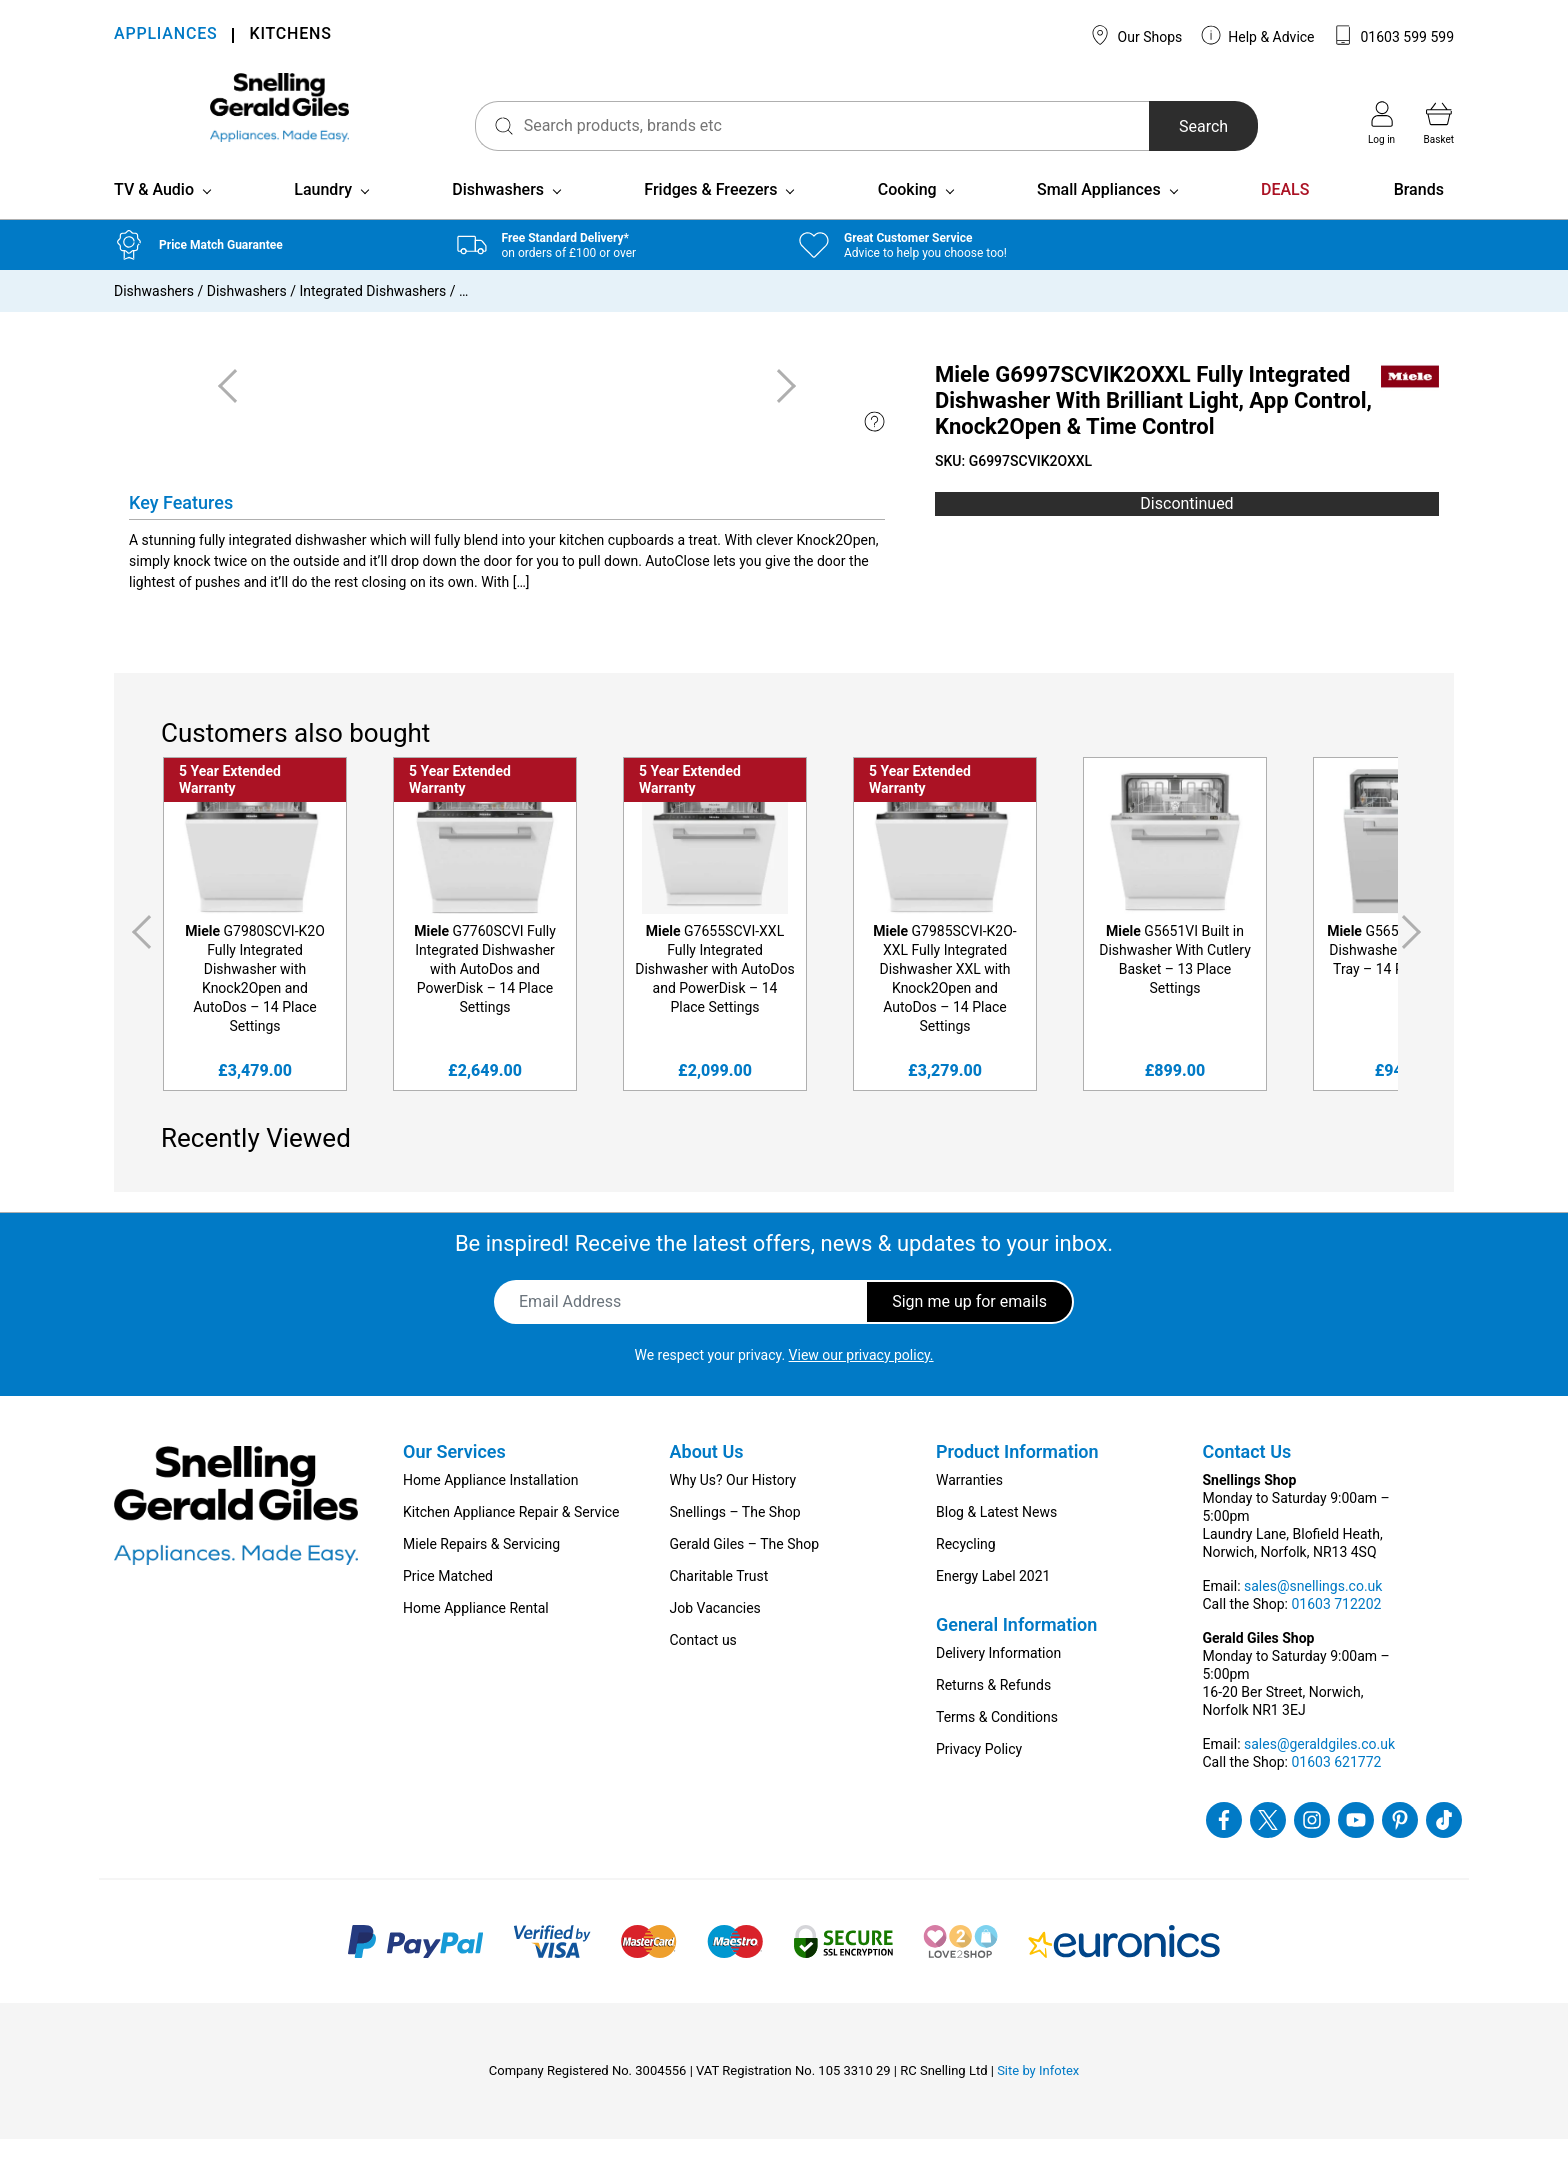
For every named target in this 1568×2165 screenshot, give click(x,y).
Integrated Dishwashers (372, 317)
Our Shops (1136, 35)
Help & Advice (1258, 35)
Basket (1439, 123)
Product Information (1017, 1477)
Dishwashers (498, 215)
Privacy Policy (979, 1775)
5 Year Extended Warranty (230, 805)
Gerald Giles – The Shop (745, 1570)
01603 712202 (1336, 1630)
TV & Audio (154, 215)
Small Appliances (1099, 215)
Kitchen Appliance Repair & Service (511, 1538)
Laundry (323, 215)
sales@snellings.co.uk (1313, 1612)
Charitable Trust (719, 1602)
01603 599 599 (1393, 35)
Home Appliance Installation (490, 1506)
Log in (1381, 123)
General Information (1016, 1650)
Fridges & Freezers (710, 215)
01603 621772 (1336, 1788)
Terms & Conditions (997, 1743)
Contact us (703, 1666)
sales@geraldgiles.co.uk (1319, 1770)
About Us (707, 1477)
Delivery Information (998, 1679)
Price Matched (448, 1602)
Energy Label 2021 (993, 1602)
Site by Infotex (1038, 2096)
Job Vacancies (715, 1634)
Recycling (966, 1570)
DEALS (1285, 215)
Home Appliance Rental (476, 1634)
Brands (1419, 215)
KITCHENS (290, 35)
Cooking (907, 215)
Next (1415, 958)
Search (1177, 126)
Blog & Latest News (996, 1538)
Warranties (969, 1506)
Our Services (454, 1477)
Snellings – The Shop (735, 1538)
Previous (138, 958)
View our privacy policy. (861, 1381)
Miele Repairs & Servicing (481, 1570)
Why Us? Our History (733, 1506)
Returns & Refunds (993, 1711)
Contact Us (1247, 1477)
